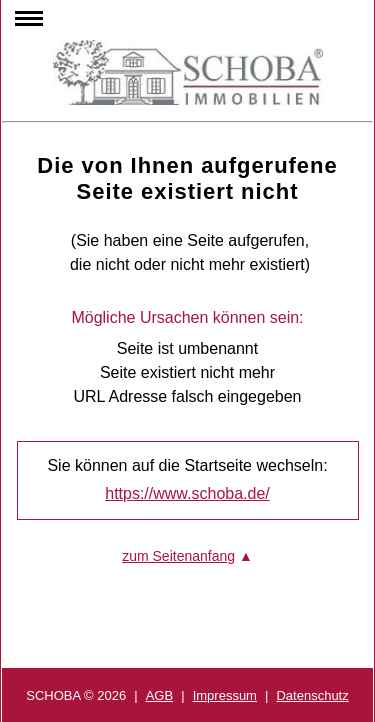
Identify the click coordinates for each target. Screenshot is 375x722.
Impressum (225, 695)
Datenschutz (312, 695)
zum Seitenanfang (178, 556)
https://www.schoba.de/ (187, 493)
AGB (159, 695)
